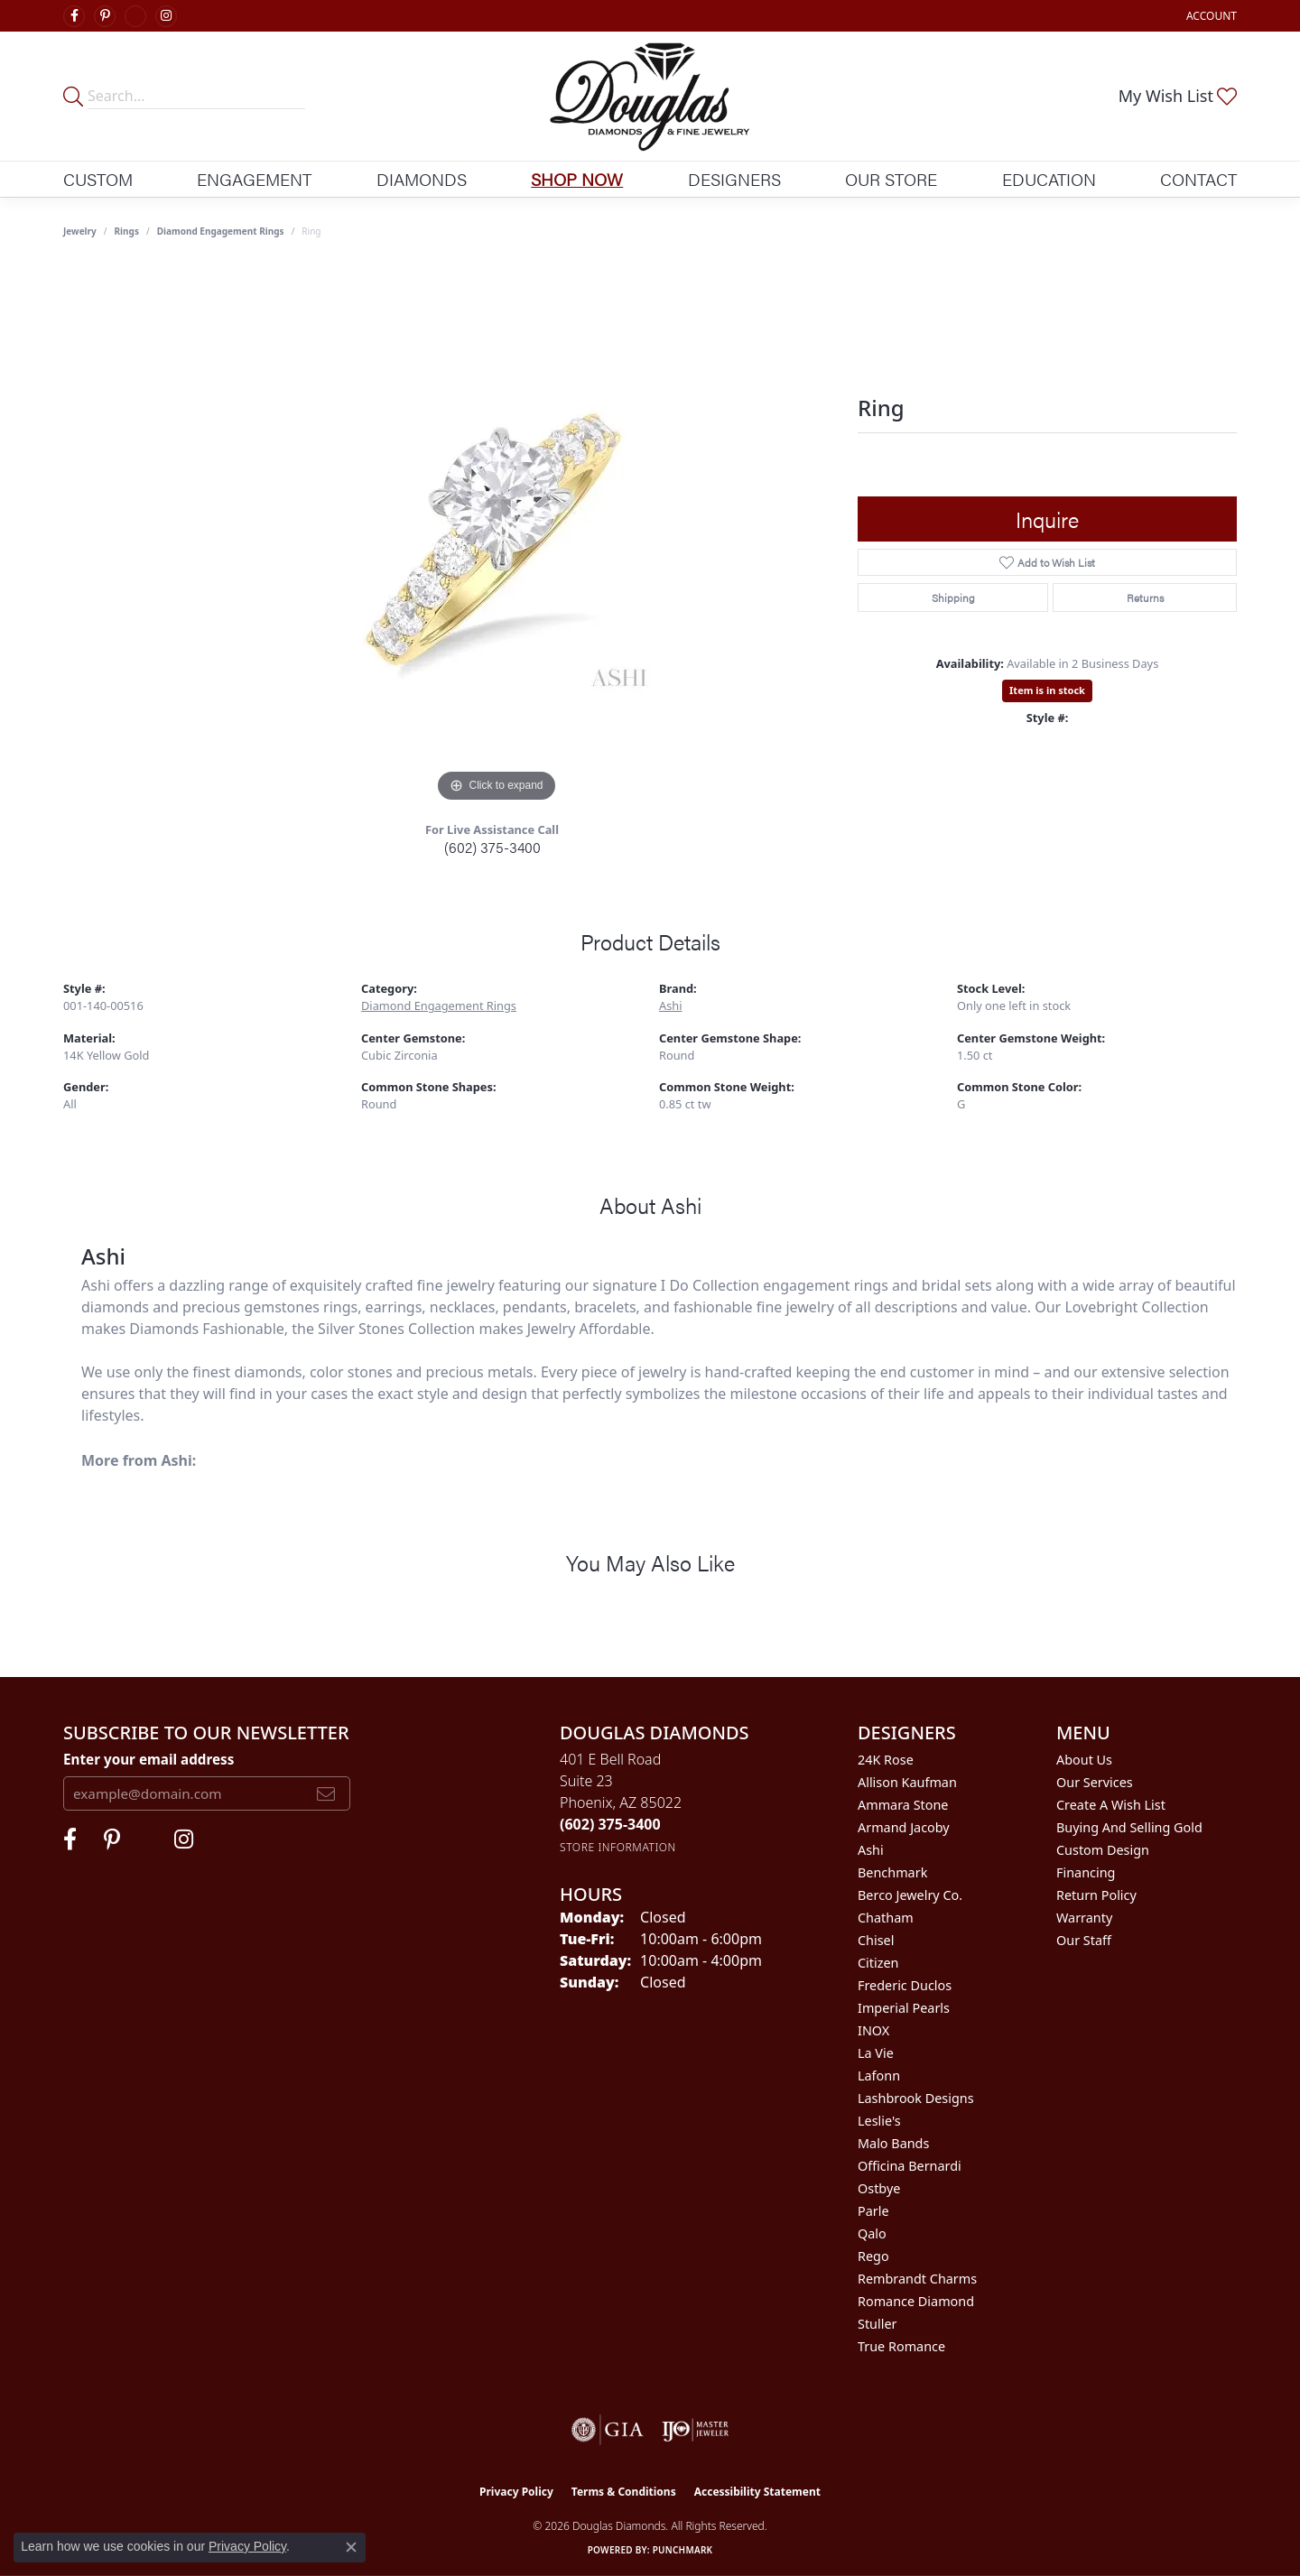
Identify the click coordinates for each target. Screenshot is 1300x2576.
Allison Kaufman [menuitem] (907, 1782)
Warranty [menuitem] (1084, 1917)
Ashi (670, 1005)
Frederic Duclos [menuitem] (905, 1985)
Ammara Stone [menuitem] (903, 1804)
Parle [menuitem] (873, 2210)
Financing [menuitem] (1085, 1872)
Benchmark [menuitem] (892, 1872)
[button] (1210, 16)
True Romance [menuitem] (901, 2346)
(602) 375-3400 (492, 847)
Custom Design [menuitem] (1102, 1849)
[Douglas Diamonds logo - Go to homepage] (650, 96)
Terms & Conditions (623, 2491)
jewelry (80, 231)
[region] (496, 536)
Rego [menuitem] (873, 2256)
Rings (127, 231)
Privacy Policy (516, 2491)
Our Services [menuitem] (1094, 1782)
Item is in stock (1047, 690)
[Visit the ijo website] (695, 2429)
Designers (734, 178)
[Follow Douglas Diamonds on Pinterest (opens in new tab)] (105, 16)
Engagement (254, 178)
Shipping (953, 597)
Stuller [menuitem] (877, 2323)
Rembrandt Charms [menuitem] (917, 2278)
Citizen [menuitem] (878, 1962)
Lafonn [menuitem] (879, 2075)
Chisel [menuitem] (876, 1940)
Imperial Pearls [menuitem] (904, 2007)
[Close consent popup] (351, 2547)
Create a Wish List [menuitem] (1110, 1804)
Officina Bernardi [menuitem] (909, 2165)
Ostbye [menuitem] (879, 2188)
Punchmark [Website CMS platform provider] (683, 2550)
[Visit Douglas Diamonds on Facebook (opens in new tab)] (74, 16)
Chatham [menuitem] (886, 1917)
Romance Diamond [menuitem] (916, 2301)
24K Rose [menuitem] (886, 1759)
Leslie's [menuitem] (879, 2120)
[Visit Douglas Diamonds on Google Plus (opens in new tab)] (135, 16)
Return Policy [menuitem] (1096, 1895)
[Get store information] (618, 1847)
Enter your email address (148, 1759)
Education (1049, 178)
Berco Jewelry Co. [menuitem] (910, 1895)
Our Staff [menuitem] (1083, 1940)
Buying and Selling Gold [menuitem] (1129, 1827)
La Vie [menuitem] (876, 2053)
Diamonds (421, 178)
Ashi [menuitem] (871, 1849)
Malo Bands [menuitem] (893, 2143)
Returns (1145, 597)
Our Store (891, 178)
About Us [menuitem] (1084, 1759)
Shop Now (577, 178)
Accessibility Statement (757, 2491)
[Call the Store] (610, 1824)
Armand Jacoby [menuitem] (904, 1827)
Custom (98, 178)
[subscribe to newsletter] (325, 1793)
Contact (1198, 178)
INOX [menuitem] (873, 2030)
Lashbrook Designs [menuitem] (916, 2098)
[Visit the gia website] (607, 2429)
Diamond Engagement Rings (220, 231)
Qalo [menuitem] (872, 2233)
